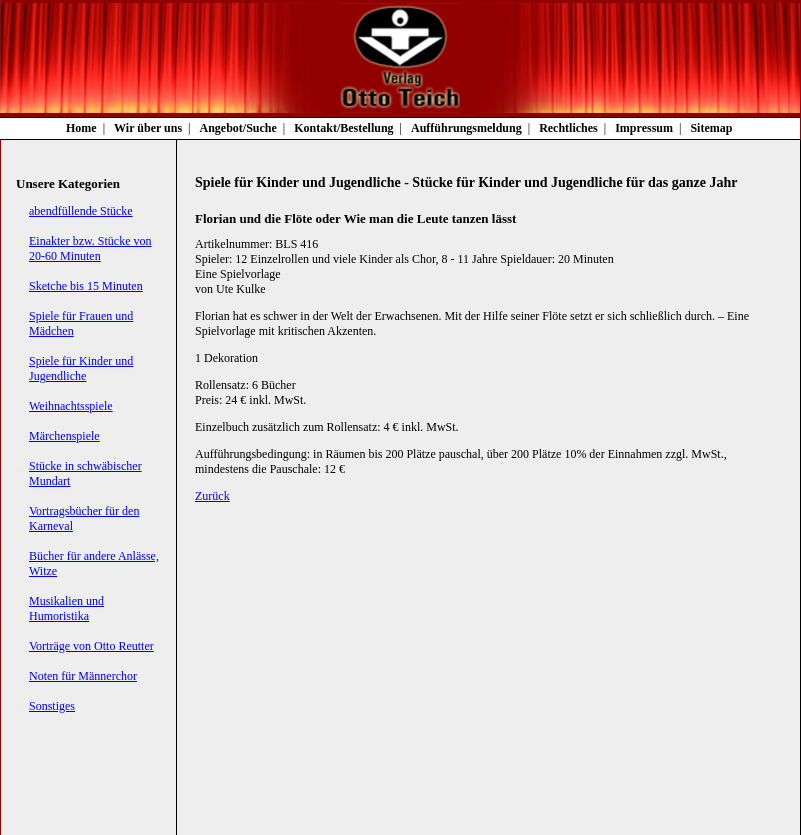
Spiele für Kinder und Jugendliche (81, 368)
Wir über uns (148, 128)
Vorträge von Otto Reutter (91, 646)
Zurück (212, 496)
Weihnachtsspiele (71, 406)
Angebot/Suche (238, 128)
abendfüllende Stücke (81, 211)
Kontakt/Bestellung (343, 128)
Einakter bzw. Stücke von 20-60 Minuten (90, 248)
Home (81, 128)
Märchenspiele (64, 436)
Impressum (644, 128)
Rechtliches (568, 128)
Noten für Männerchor (83, 676)
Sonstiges (52, 706)
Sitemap (711, 128)
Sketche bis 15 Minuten (86, 286)
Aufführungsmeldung (466, 128)
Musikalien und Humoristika (66, 608)
